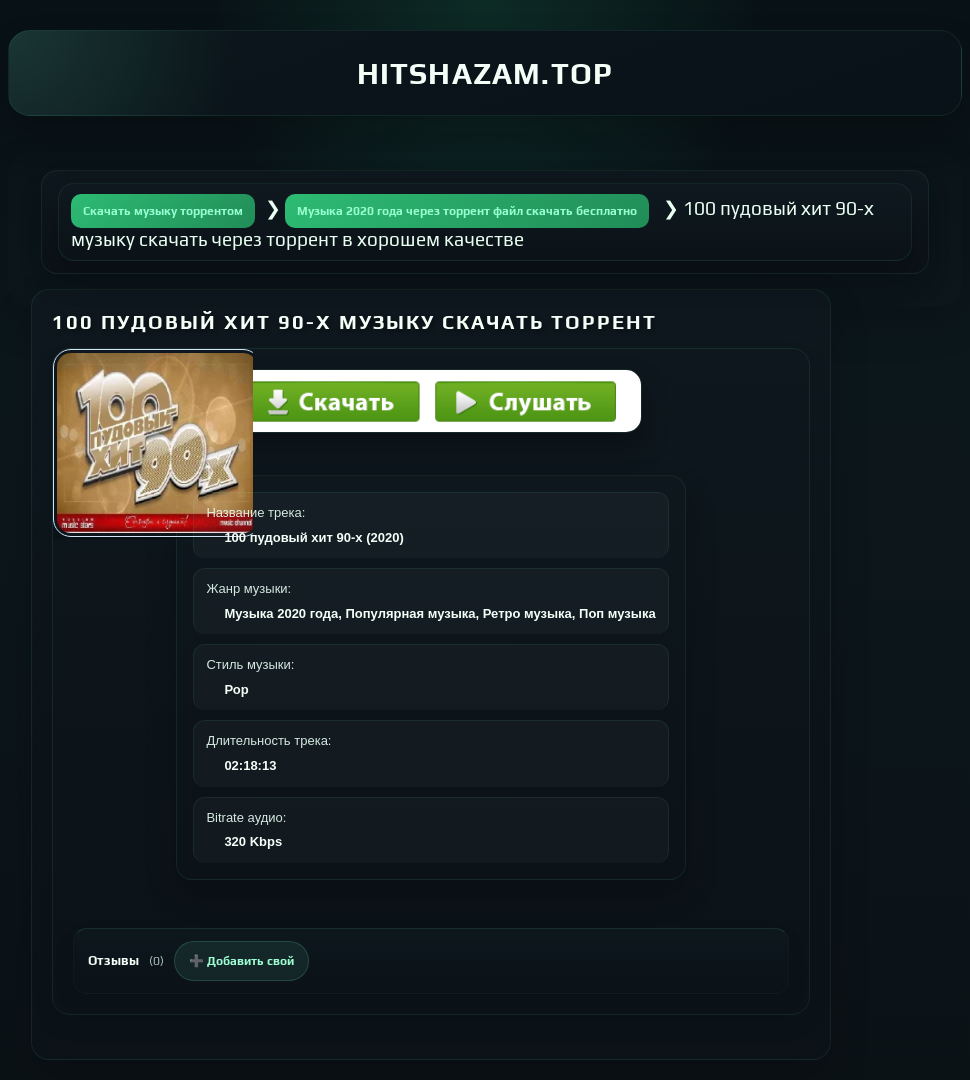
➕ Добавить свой (241, 961)
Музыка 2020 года (281, 613)
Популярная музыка (410, 613)
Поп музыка (617, 613)
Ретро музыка (527, 613)
